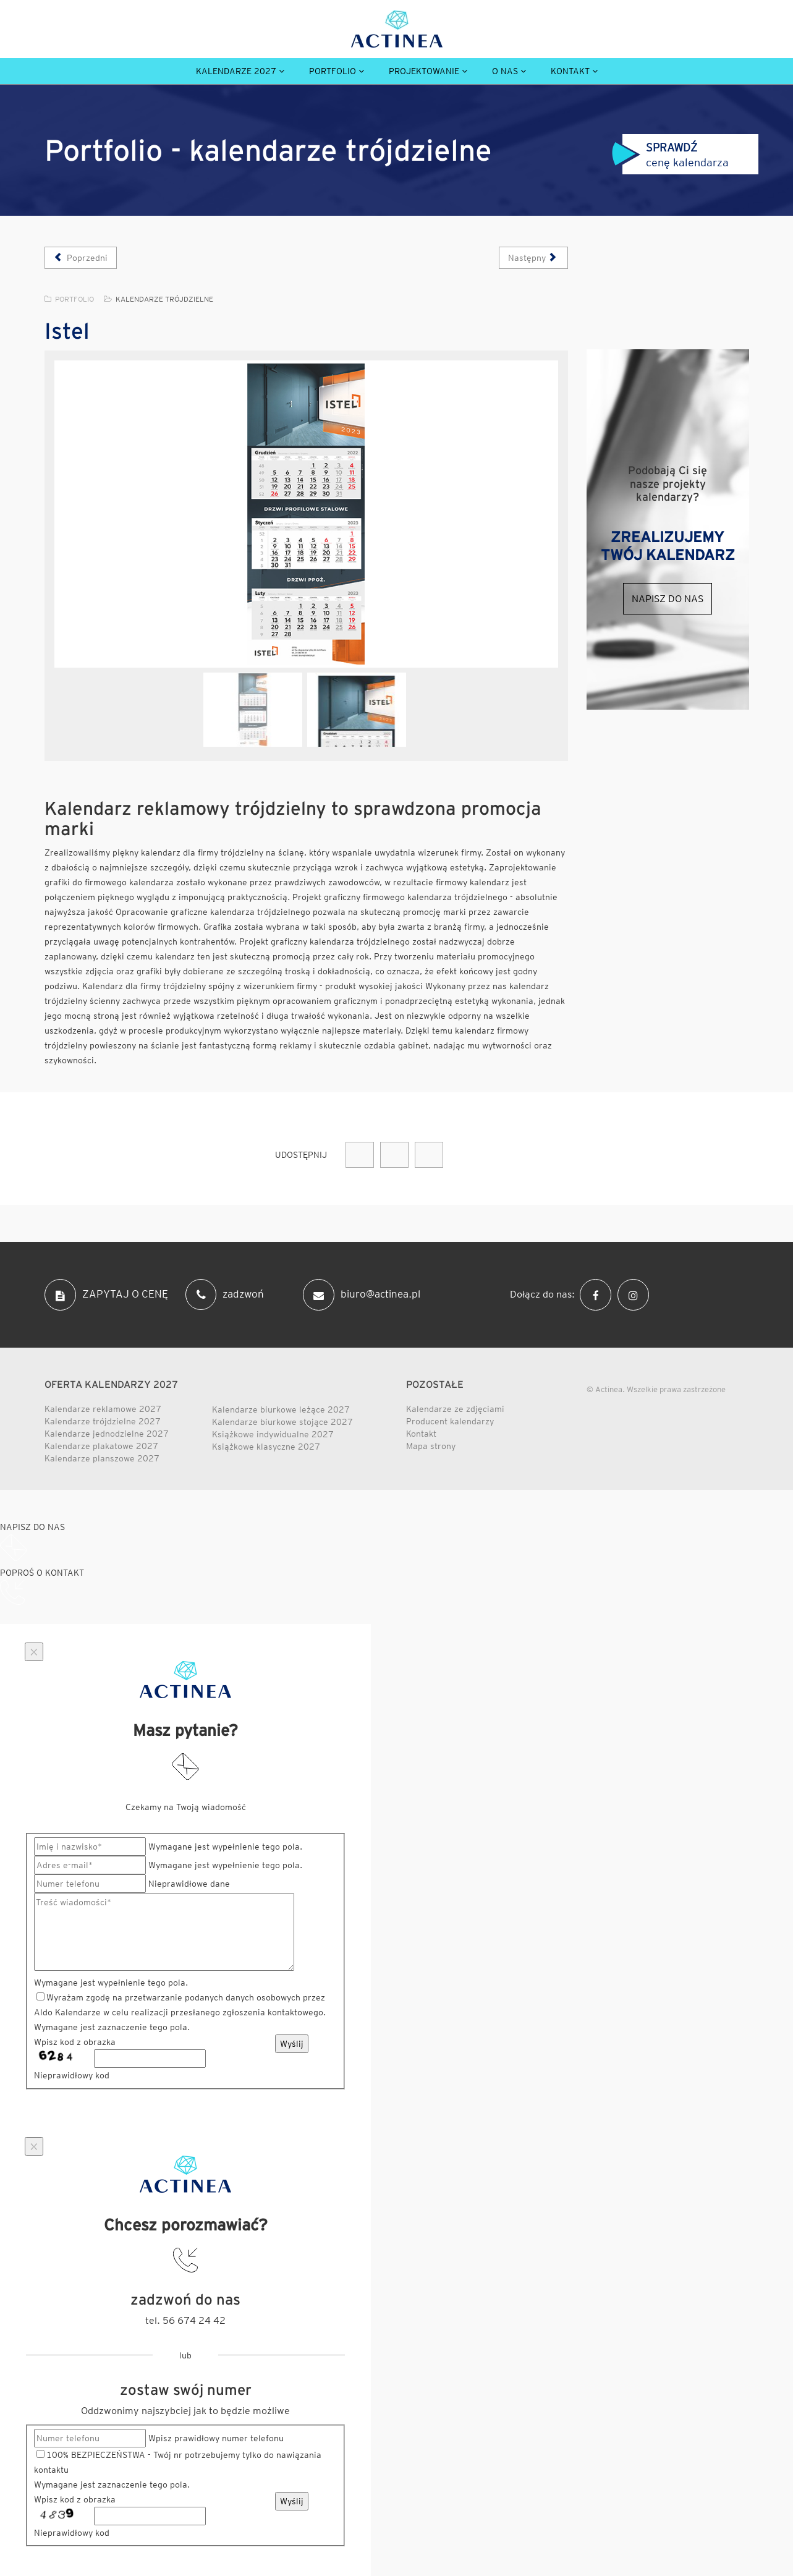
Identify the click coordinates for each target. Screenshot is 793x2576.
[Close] (34, 1652)
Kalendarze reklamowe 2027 (103, 1409)
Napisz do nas (667, 599)
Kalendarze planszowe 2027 (102, 1458)
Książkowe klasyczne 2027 (266, 1447)
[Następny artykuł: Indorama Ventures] (534, 258)
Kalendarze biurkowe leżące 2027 (281, 1409)
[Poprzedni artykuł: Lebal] (81, 258)
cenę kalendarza (670, 155)
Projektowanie (424, 71)
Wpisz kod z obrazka (75, 2042)
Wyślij (291, 2044)
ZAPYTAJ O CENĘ (106, 1295)
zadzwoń (224, 1294)
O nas (505, 71)
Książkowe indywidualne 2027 (273, 1434)
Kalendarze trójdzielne (164, 299)
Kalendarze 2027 (236, 71)
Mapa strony (431, 1446)
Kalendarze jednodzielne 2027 (107, 1434)
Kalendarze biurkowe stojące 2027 (282, 1422)
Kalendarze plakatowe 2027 (101, 1446)
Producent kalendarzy (450, 1421)
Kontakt (570, 71)
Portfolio (332, 71)
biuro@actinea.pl (361, 1295)
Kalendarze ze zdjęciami (455, 1409)
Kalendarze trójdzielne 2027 (103, 1421)
